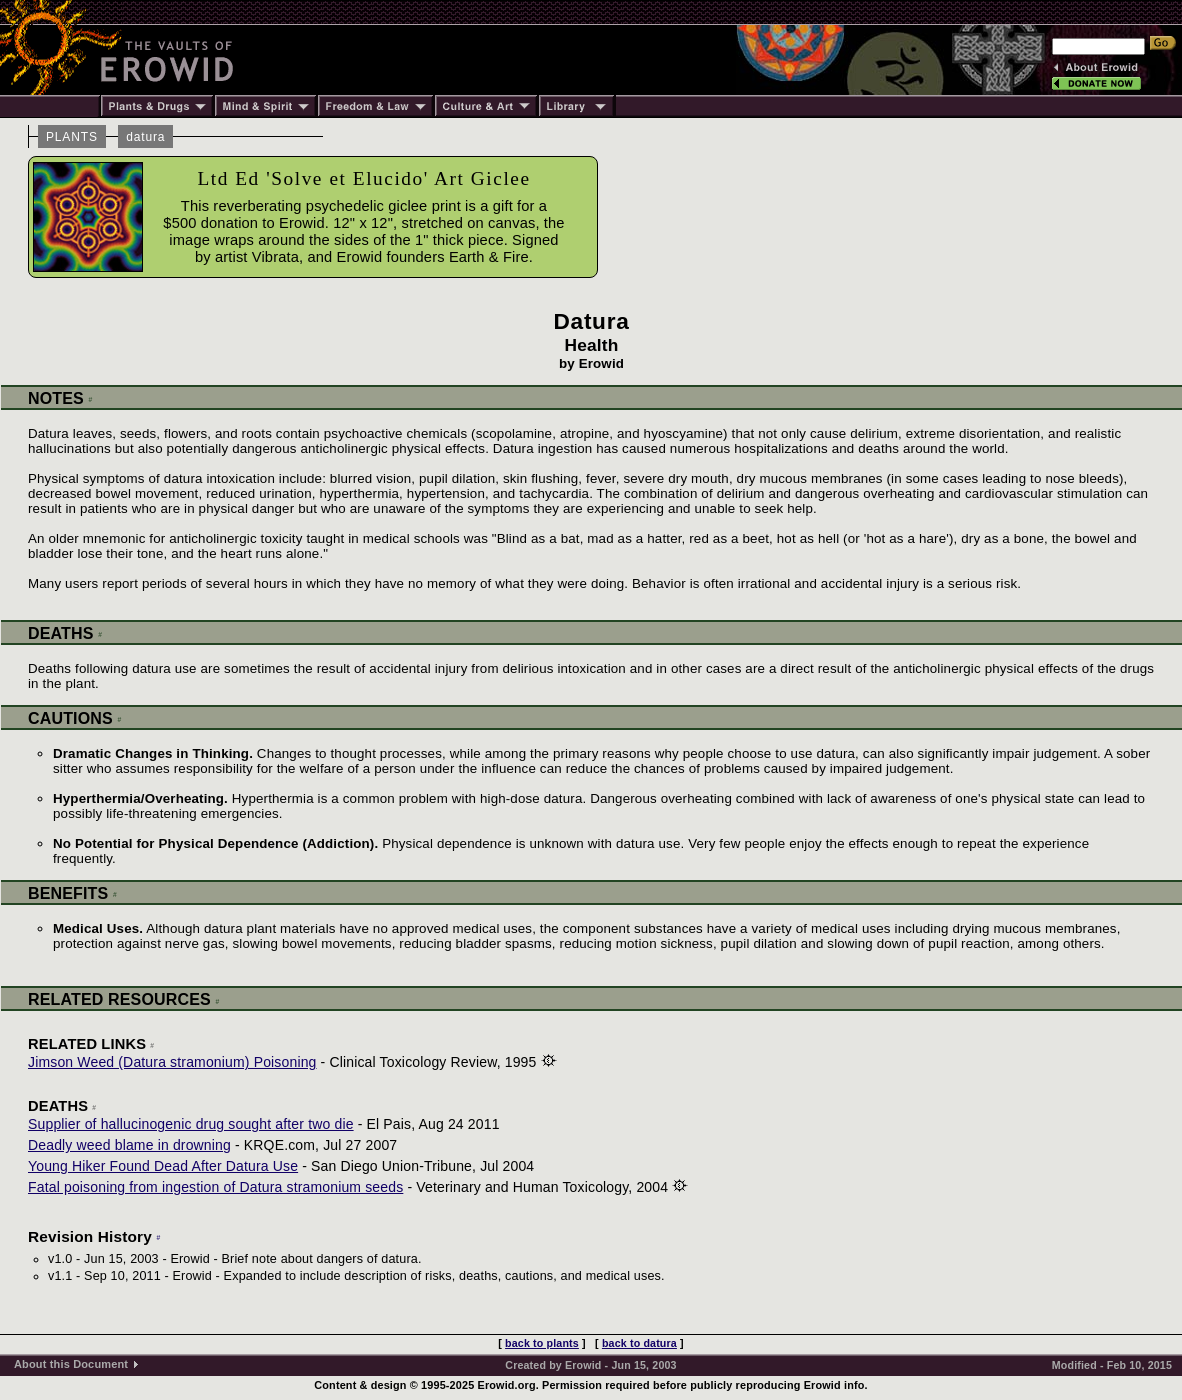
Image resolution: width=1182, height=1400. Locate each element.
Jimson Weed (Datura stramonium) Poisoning (172, 1062)
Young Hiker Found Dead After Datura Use (163, 1166)
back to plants (542, 1343)
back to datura (639, 1343)
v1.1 (60, 1276)
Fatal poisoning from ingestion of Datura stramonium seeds (215, 1187)
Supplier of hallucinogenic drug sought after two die (191, 1124)
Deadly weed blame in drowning (129, 1145)
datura (145, 137)
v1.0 (60, 1259)
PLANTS (72, 137)
